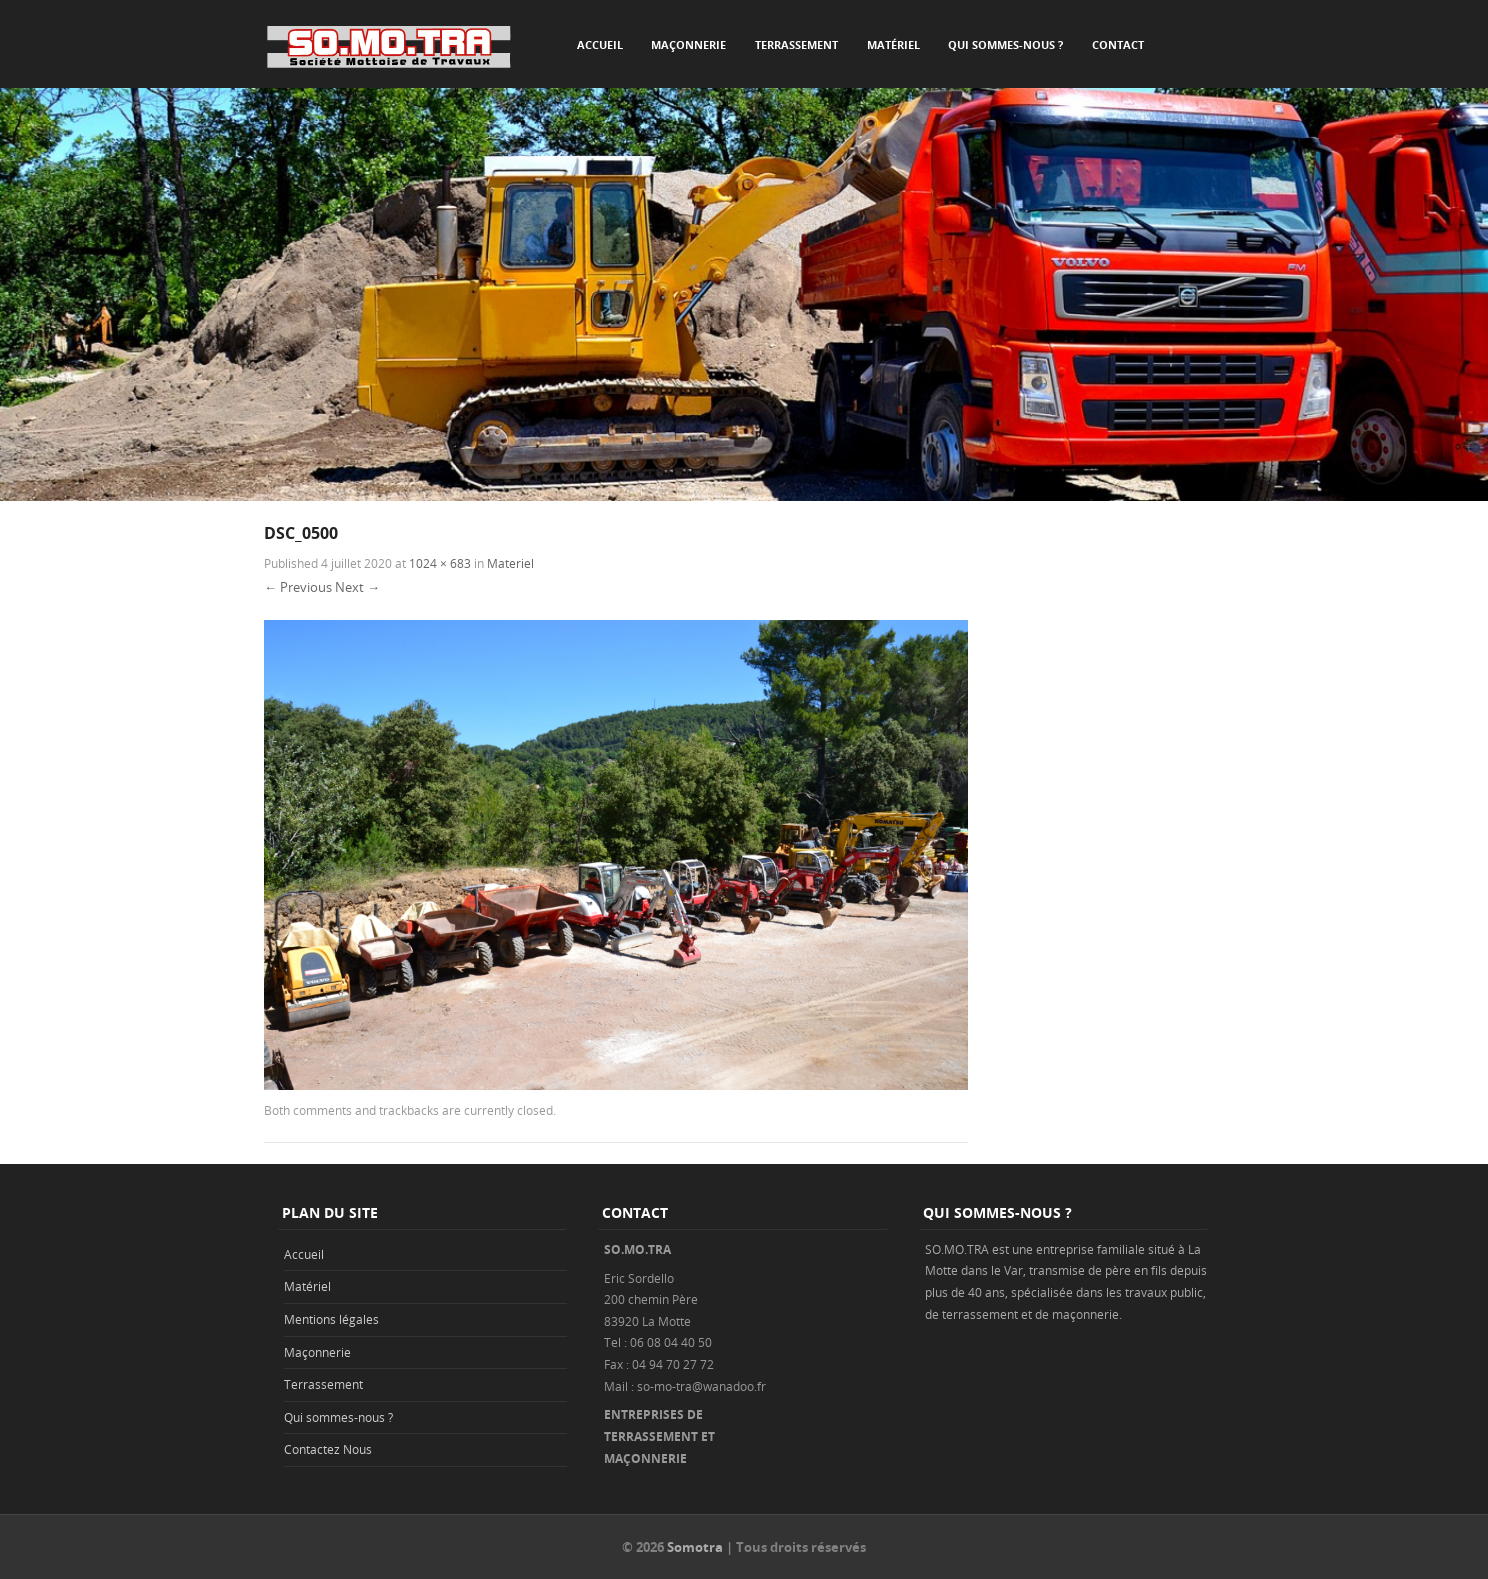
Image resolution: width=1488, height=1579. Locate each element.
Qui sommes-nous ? (1005, 44)
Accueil (600, 44)
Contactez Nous (328, 1449)
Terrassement (796, 44)
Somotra (695, 1547)
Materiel (510, 563)
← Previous (298, 587)
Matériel (893, 44)
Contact (1118, 44)
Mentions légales (331, 1319)
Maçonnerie (688, 44)
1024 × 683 (440, 563)
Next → (357, 587)
